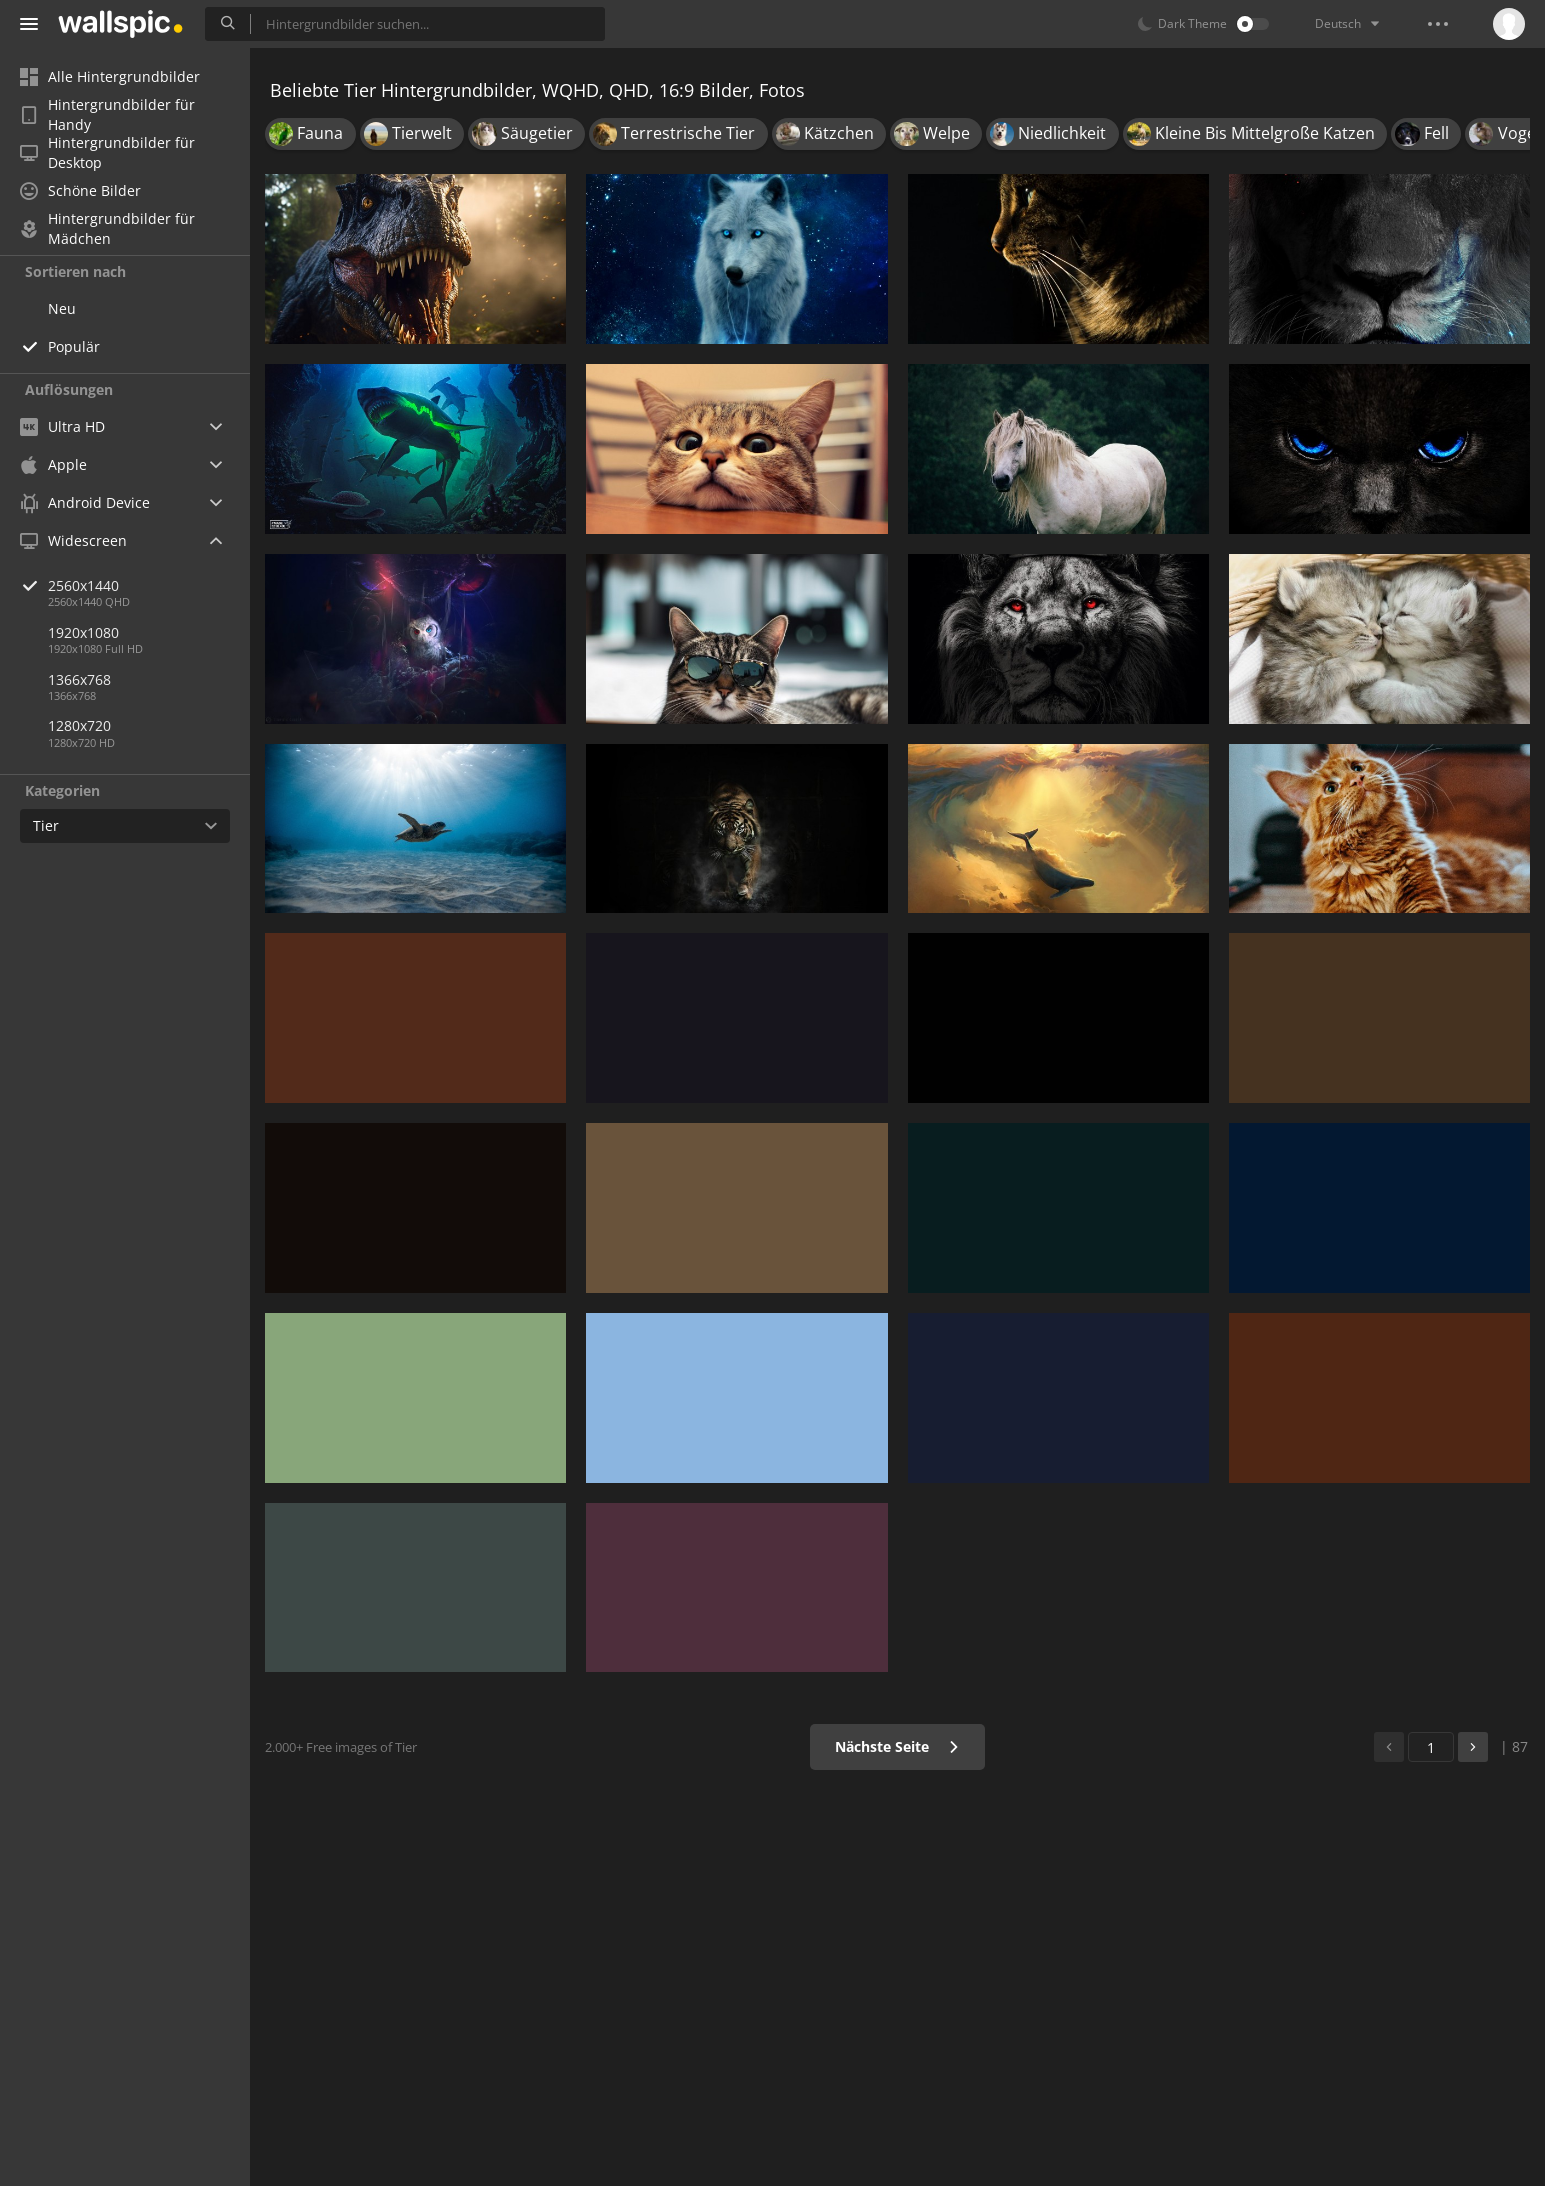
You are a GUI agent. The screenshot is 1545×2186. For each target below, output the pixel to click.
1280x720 (79, 725)
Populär (74, 346)
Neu (62, 308)
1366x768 (79, 679)
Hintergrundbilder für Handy (107, 115)
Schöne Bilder (80, 190)
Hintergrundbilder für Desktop (107, 153)
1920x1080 (83, 632)
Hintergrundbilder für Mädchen (107, 229)
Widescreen (73, 540)
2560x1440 (149, 585)
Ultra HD (62, 426)
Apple (53, 464)
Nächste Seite (897, 1746)
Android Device (85, 503)
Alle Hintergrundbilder (110, 76)
